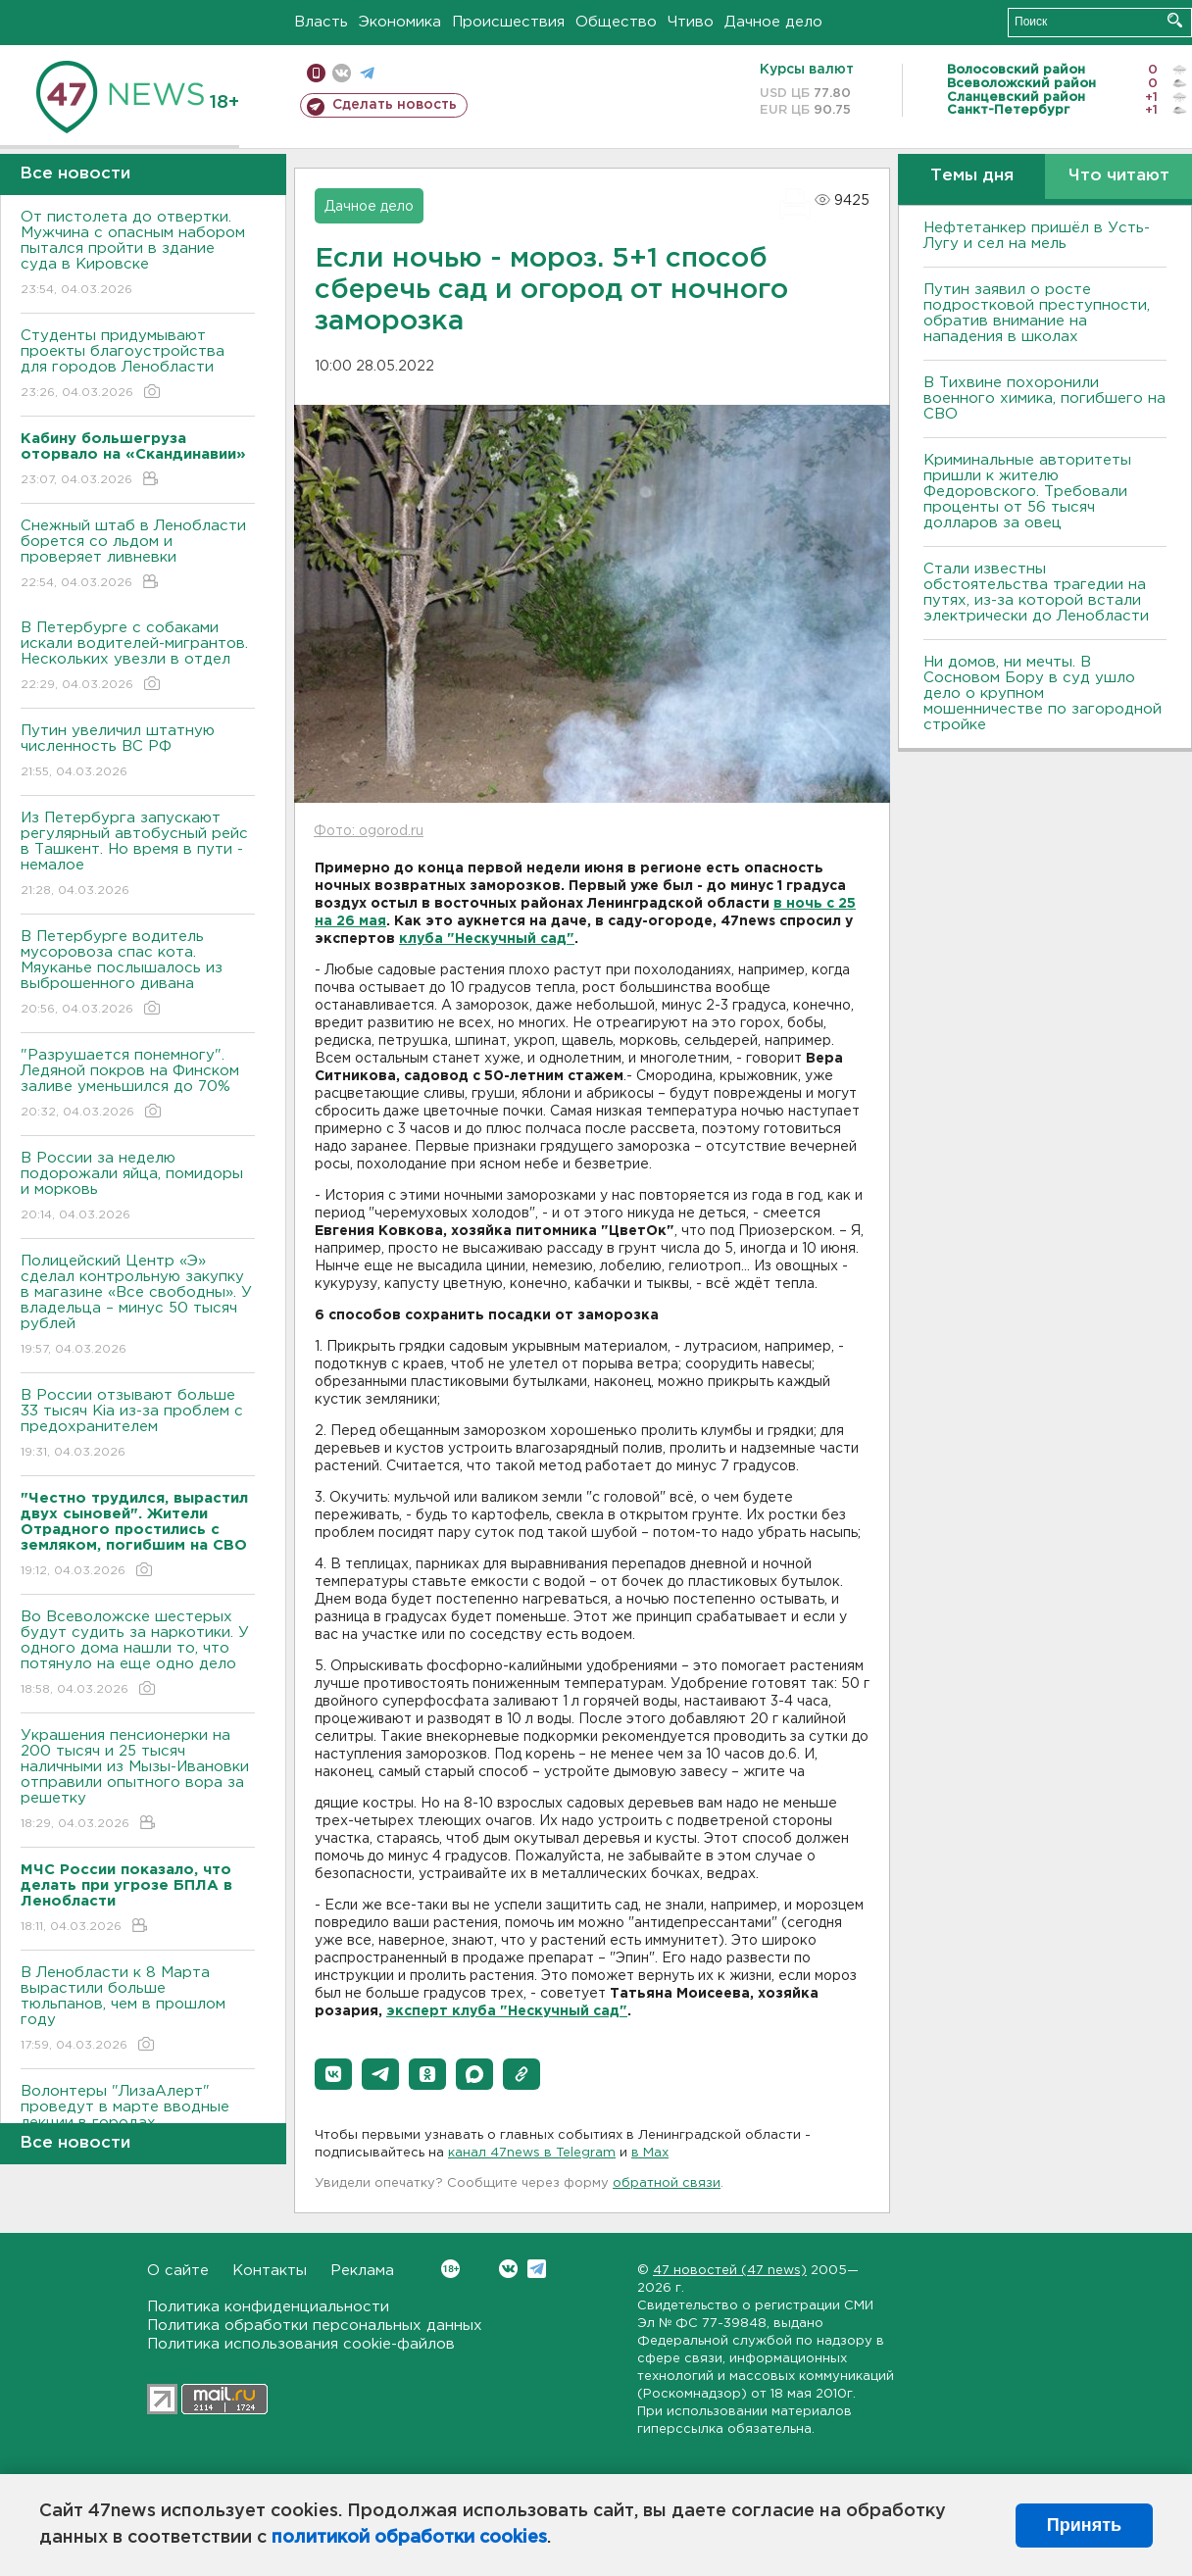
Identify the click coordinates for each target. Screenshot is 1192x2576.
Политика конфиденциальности (268, 2307)
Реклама (362, 2270)
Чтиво (691, 22)
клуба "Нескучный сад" (486, 939)
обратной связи (666, 2183)
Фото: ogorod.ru (368, 831)
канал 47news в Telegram (532, 2153)
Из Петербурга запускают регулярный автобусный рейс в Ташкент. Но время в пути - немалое (138, 855)
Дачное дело (773, 22)
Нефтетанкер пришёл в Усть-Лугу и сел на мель (1036, 236)
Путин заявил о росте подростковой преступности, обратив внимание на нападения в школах (1036, 313)
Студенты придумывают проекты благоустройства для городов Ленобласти (138, 365)
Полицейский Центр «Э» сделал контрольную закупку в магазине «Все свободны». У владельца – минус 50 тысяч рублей (138, 1306)
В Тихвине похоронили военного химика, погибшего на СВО (1044, 398)
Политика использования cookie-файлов (301, 2344)
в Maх (650, 2153)
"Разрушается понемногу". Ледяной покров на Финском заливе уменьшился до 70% (138, 1084)
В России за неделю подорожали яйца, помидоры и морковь (138, 1187)
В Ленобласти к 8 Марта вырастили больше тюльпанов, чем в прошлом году (138, 2010)
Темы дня (972, 176)
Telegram (536, 2268)
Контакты (269, 2270)
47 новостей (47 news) (730, 2270)
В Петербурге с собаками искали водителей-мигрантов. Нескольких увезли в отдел (138, 657)
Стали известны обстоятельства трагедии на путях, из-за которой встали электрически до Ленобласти (1036, 592)
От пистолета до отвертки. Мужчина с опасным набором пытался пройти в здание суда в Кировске (138, 254)
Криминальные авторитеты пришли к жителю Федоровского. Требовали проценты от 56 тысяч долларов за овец (1027, 491)
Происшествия (508, 22)
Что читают (1118, 176)
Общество (616, 22)
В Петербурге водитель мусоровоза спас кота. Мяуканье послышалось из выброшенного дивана (138, 973)
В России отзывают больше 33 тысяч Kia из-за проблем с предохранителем (138, 1425)
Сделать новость (394, 105)
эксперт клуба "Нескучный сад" (506, 2011)
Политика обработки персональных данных (314, 2325)
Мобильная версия (316, 73)
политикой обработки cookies (409, 2538)
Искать (1174, 20)
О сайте (178, 2270)
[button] (333, 2074)
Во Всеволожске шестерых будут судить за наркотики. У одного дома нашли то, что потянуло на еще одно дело (138, 1654)
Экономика (400, 22)
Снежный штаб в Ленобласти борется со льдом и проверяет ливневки (138, 555)
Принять (1084, 2525)
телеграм (367, 73)
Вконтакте (450, 2268)
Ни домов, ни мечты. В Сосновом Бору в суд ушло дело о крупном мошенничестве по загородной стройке (1042, 693)
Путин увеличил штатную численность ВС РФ (138, 752)
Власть (321, 22)
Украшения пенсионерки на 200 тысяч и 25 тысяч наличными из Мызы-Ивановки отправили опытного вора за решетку (138, 1780)
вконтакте (341, 73)
